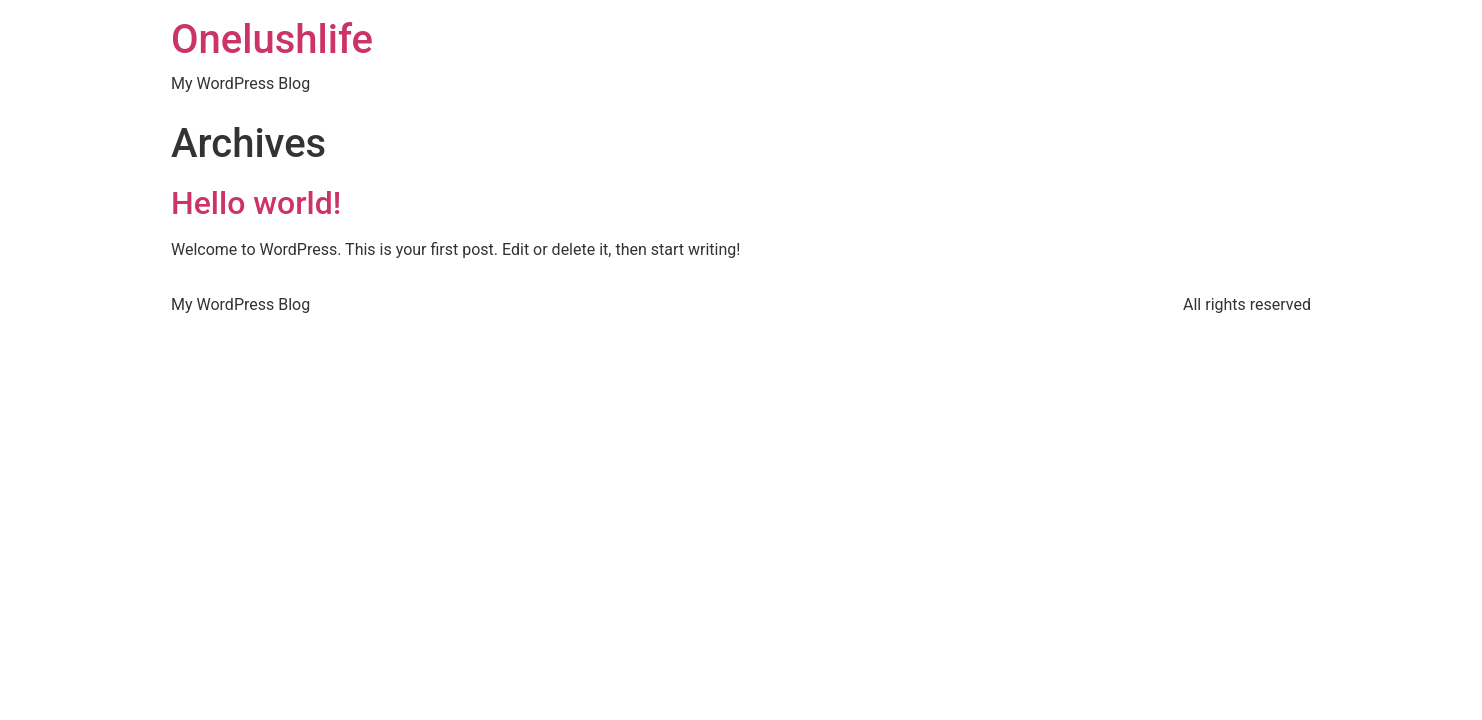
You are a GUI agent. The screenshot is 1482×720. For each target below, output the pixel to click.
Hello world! (256, 203)
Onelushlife (272, 39)
